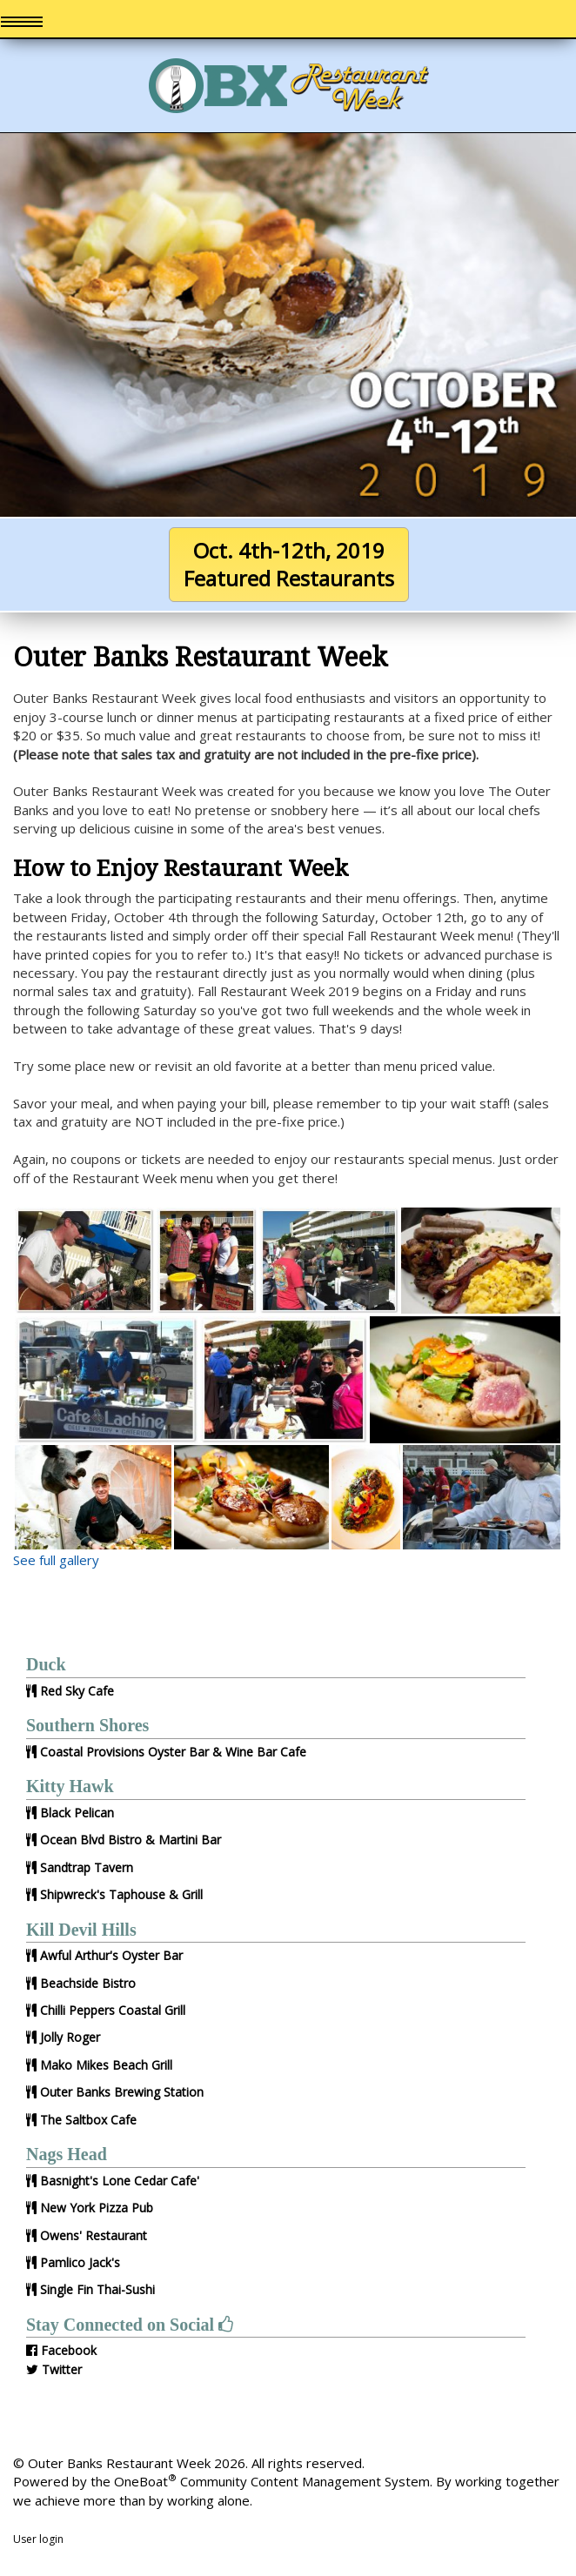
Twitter (62, 2369)
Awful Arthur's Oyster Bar (111, 1955)
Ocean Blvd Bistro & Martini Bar (130, 1839)
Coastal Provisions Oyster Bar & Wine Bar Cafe (173, 1751)
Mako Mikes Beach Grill (106, 2065)
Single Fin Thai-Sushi (97, 2289)
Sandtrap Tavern (86, 1867)
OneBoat (145, 2481)
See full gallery (56, 1560)
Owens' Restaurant (93, 2235)
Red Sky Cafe (77, 1691)
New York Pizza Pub (96, 2207)
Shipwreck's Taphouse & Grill (121, 1894)
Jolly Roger (70, 2037)
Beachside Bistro (88, 1983)
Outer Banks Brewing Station (122, 2092)
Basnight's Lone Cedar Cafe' (119, 2180)
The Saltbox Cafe (88, 2119)
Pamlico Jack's (80, 2262)
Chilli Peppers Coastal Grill (112, 2010)
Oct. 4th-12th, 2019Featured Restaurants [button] (289, 564)
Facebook (69, 2350)
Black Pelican (77, 1812)
